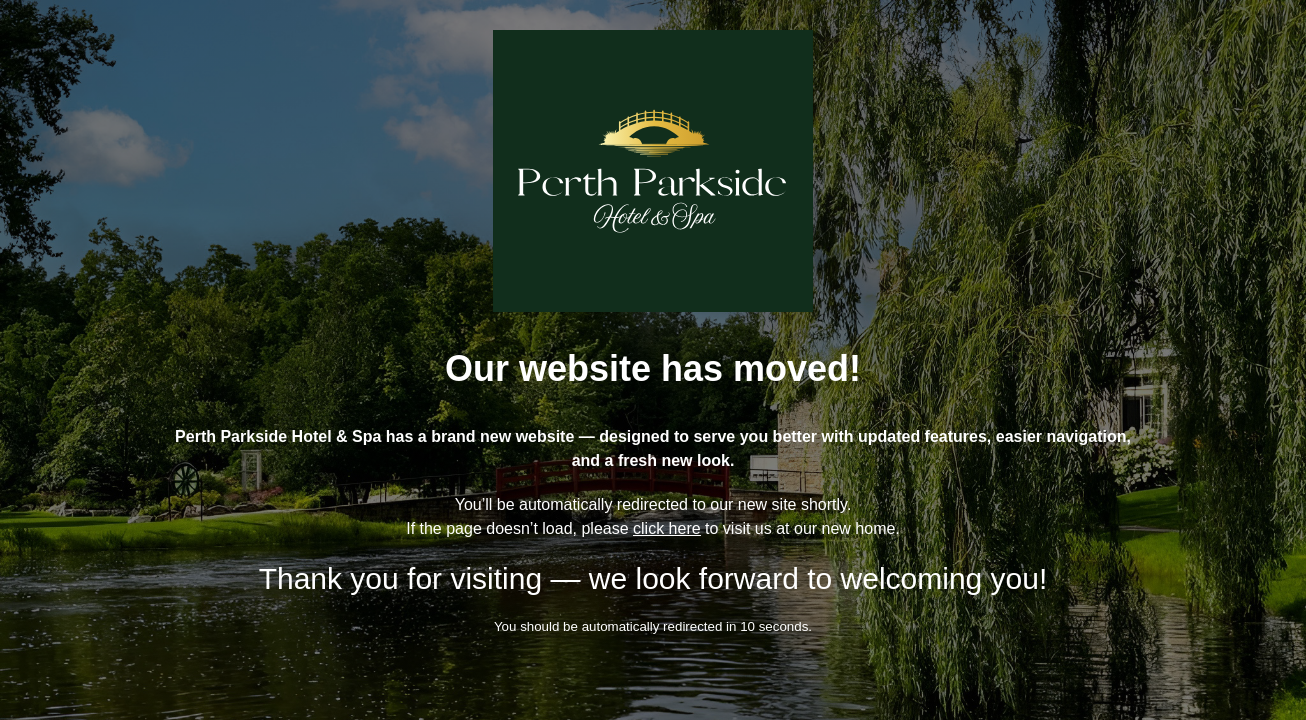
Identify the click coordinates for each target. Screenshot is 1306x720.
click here (667, 528)
